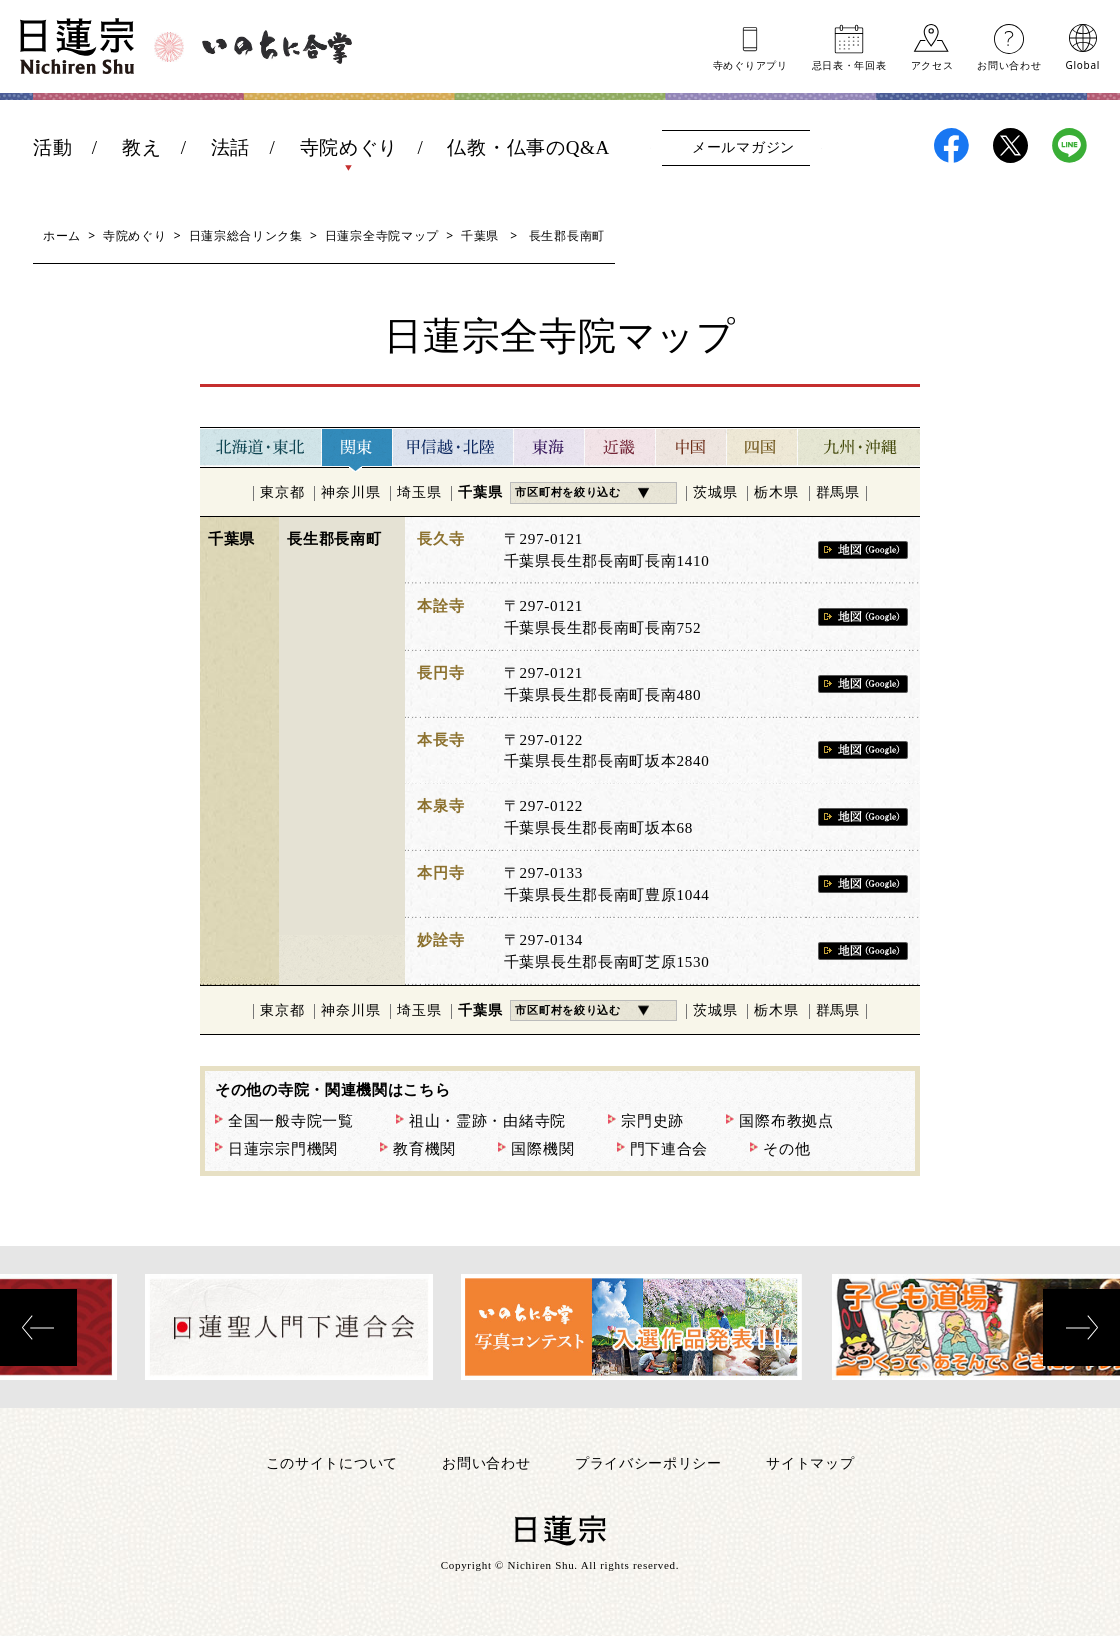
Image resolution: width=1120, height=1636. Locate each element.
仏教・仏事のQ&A (528, 147)
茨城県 (715, 492)
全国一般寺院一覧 (291, 1121)
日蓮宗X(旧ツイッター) (1010, 145)
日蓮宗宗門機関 (283, 1149)
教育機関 (424, 1149)
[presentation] (38, 1327)
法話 (230, 147)
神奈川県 (350, 492)
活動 (52, 147)
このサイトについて (332, 1462)
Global (1083, 64)
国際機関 (542, 1149)
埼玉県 (419, 492)
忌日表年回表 (849, 64)
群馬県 (838, 492)
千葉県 (480, 235)
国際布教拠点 (786, 1121)
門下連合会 (669, 1149)
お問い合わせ (1009, 64)
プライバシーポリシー (648, 1462)
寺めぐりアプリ (750, 64)
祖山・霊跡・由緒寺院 (487, 1121)
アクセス (932, 64)
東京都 (282, 492)
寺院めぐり (349, 147)
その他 (786, 1149)
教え (141, 147)
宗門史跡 (652, 1121)
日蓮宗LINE (1069, 145)
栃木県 (776, 492)
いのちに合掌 (277, 47)
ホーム (62, 235)
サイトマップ (810, 1462)
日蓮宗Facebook (951, 145)
